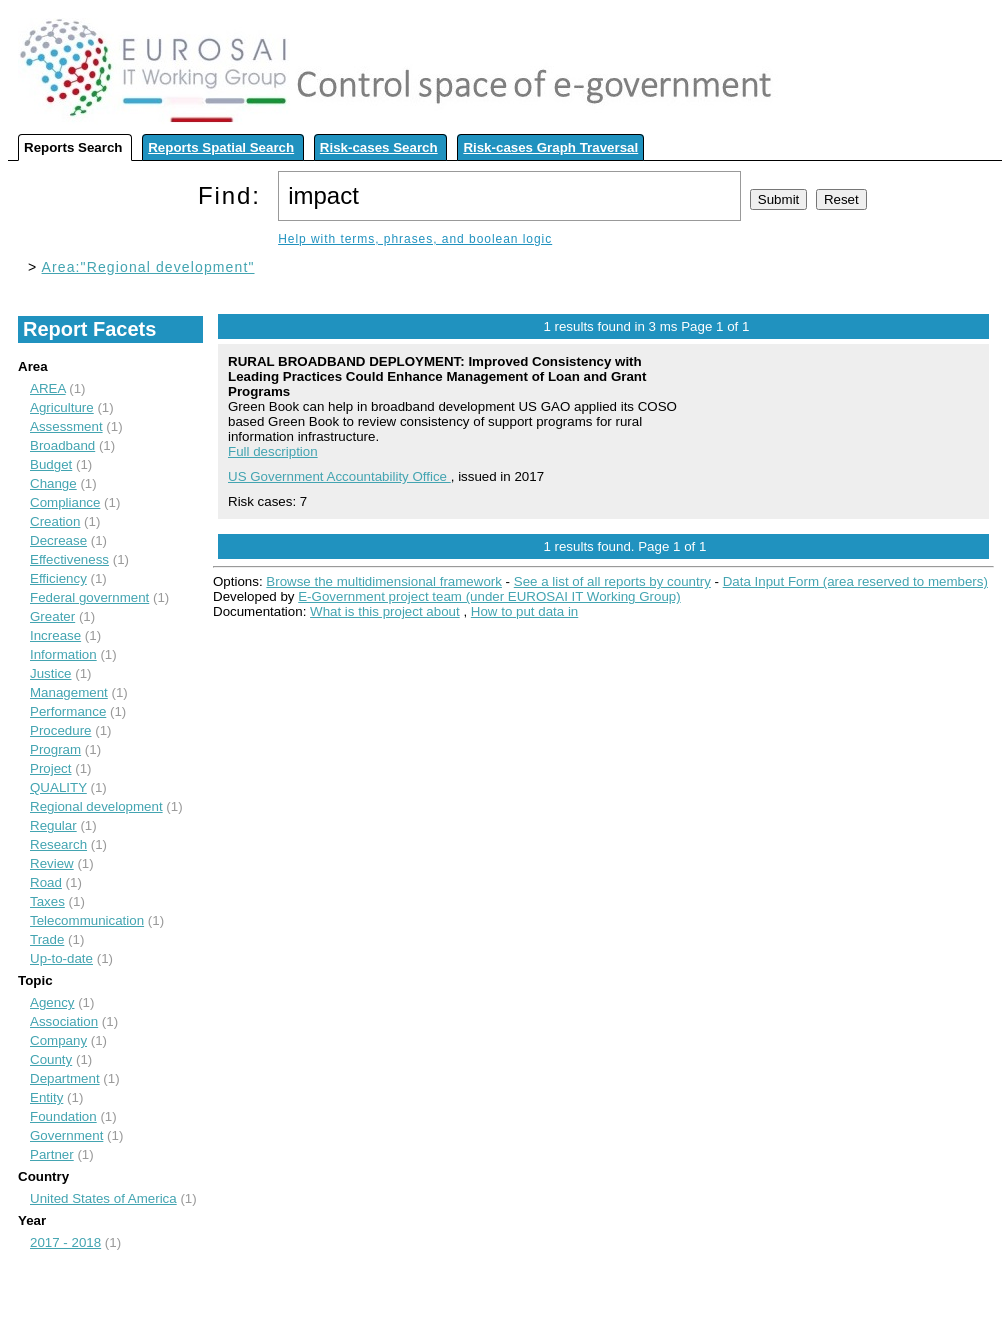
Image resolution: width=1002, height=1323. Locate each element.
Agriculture (62, 407)
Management (69, 692)
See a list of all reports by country (612, 581)
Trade (47, 939)
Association (64, 1021)
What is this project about (385, 611)
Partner (52, 1154)
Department (65, 1078)
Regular (53, 825)
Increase (55, 635)
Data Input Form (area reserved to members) (855, 581)
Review (52, 863)
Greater (52, 616)
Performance (68, 711)
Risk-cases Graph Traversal (550, 147)
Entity (46, 1097)
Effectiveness (69, 559)
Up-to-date (61, 958)
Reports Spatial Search (221, 147)
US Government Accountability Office (339, 476)
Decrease (58, 540)
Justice (50, 673)
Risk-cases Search (379, 147)
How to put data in (524, 611)
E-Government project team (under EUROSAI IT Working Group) (489, 596)
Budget (51, 464)
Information (63, 654)
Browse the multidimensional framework (384, 581)
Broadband (62, 445)
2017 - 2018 (65, 1242)
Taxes (47, 901)
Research (58, 844)
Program (55, 749)
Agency (52, 1002)
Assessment (66, 426)
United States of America (103, 1198)
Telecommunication (87, 920)
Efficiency (58, 578)
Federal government (89, 597)
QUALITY (58, 787)
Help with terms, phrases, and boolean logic (415, 239)
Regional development (96, 806)
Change (53, 483)
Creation (55, 521)
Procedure (61, 730)
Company (58, 1040)
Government (66, 1135)
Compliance (65, 502)
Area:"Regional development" (148, 267)
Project (50, 768)
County (51, 1059)
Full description (273, 451)
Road (46, 882)
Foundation (63, 1116)
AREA (48, 388)
